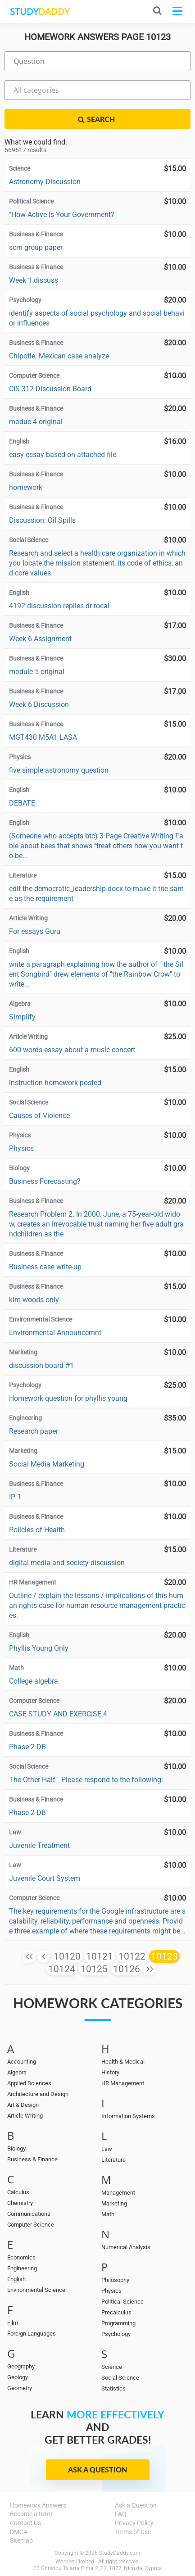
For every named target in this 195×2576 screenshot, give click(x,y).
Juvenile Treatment (39, 1845)
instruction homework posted (55, 1082)
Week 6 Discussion (39, 704)
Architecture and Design (37, 2094)
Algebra (17, 2072)
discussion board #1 (41, 1365)
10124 (61, 1969)
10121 (99, 1956)
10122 (131, 1956)
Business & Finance (32, 2159)
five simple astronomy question (59, 770)
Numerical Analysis (125, 2247)
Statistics (113, 2388)
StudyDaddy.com (120, 2553)
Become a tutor (31, 2513)
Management (118, 2192)
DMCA (18, 2531)
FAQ (121, 2513)
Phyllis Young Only (38, 1648)
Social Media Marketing (46, 1464)
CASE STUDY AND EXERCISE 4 (58, 1714)
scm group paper (36, 247)
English (16, 2279)
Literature (113, 2159)
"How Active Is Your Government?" (63, 214)
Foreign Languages (31, 2333)
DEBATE (22, 803)
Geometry (19, 2388)
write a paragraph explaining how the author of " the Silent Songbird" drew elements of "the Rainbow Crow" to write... (96, 974)
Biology (16, 2148)
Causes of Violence (39, 1115)
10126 (126, 1969)
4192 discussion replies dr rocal (59, 606)
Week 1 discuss (33, 280)
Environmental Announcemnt (55, 1332)
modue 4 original (36, 421)
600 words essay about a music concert (72, 1050)
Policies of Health (37, 1530)
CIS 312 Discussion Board (50, 389)
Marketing (114, 2203)
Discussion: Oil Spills (42, 520)
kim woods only (34, 1299)
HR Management (122, 2083)
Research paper (33, 1431)
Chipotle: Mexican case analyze (59, 356)
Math (107, 2214)
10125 (94, 1969)
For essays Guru (34, 931)
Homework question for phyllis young (68, 1398)
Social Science (120, 2377)
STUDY (39, 11)
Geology (17, 2377)
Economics (21, 2257)
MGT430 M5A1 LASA (43, 737)
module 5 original (36, 671)
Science (111, 2366)
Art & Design (23, 2104)
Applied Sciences (29, 2083)
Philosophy (115, 2280)
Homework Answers (38, 2505)
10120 (67, 1956)
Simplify (22, 1017)
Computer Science (30, 2224)
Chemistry (20, 2203)
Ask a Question (97, 2469)
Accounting (21, 2061)
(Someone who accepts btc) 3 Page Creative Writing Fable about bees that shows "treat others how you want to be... (96, 846)
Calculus (18, 2192)
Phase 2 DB (27, 1747)
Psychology (116, 2334)
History (110, 2072)
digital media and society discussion (67, 1562)
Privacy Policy (134, 2522)
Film (12, 2322)
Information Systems (128, 2116)
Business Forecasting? (45, 1181)
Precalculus (116, 2312)
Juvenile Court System (44, 1878)
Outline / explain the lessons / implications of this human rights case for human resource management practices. (97, 1605)
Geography (21, 2366)
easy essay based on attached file (62, 454)
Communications (28, 2213)
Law (106, 2149)
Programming (118, 2323)
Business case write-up (45, 1267)
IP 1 (15, 1497)
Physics (21, 1148)
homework (25, 487)
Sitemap (21, 2540)
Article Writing (25, 2115)
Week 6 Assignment (40, 638)
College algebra (33, 1681)
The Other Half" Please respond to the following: (86, 1779)
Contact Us (25, 2522)
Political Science (122, 2301)
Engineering (22, 2268)
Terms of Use (133, 2531)
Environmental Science (36, 2289)
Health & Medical (123, 2061)
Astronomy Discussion (45, 181)
